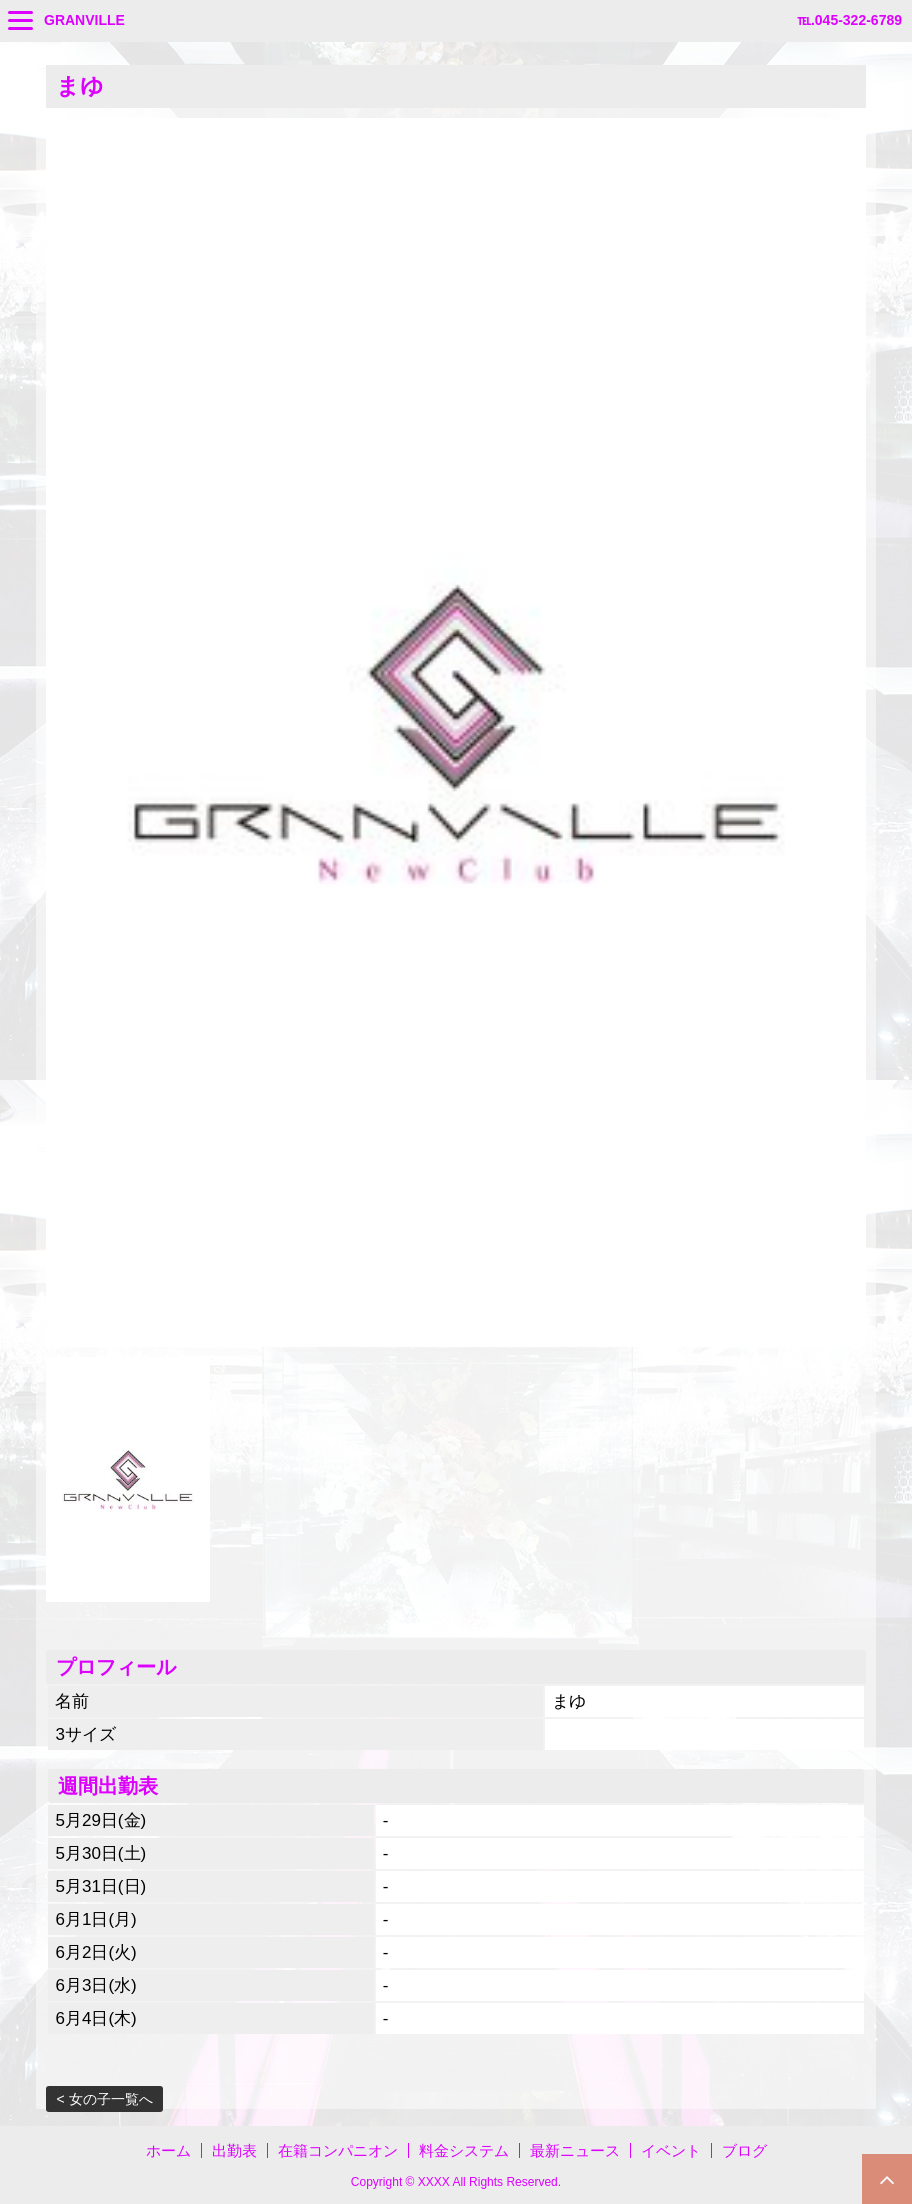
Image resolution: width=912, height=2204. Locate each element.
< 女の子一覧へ (104, 2099)
